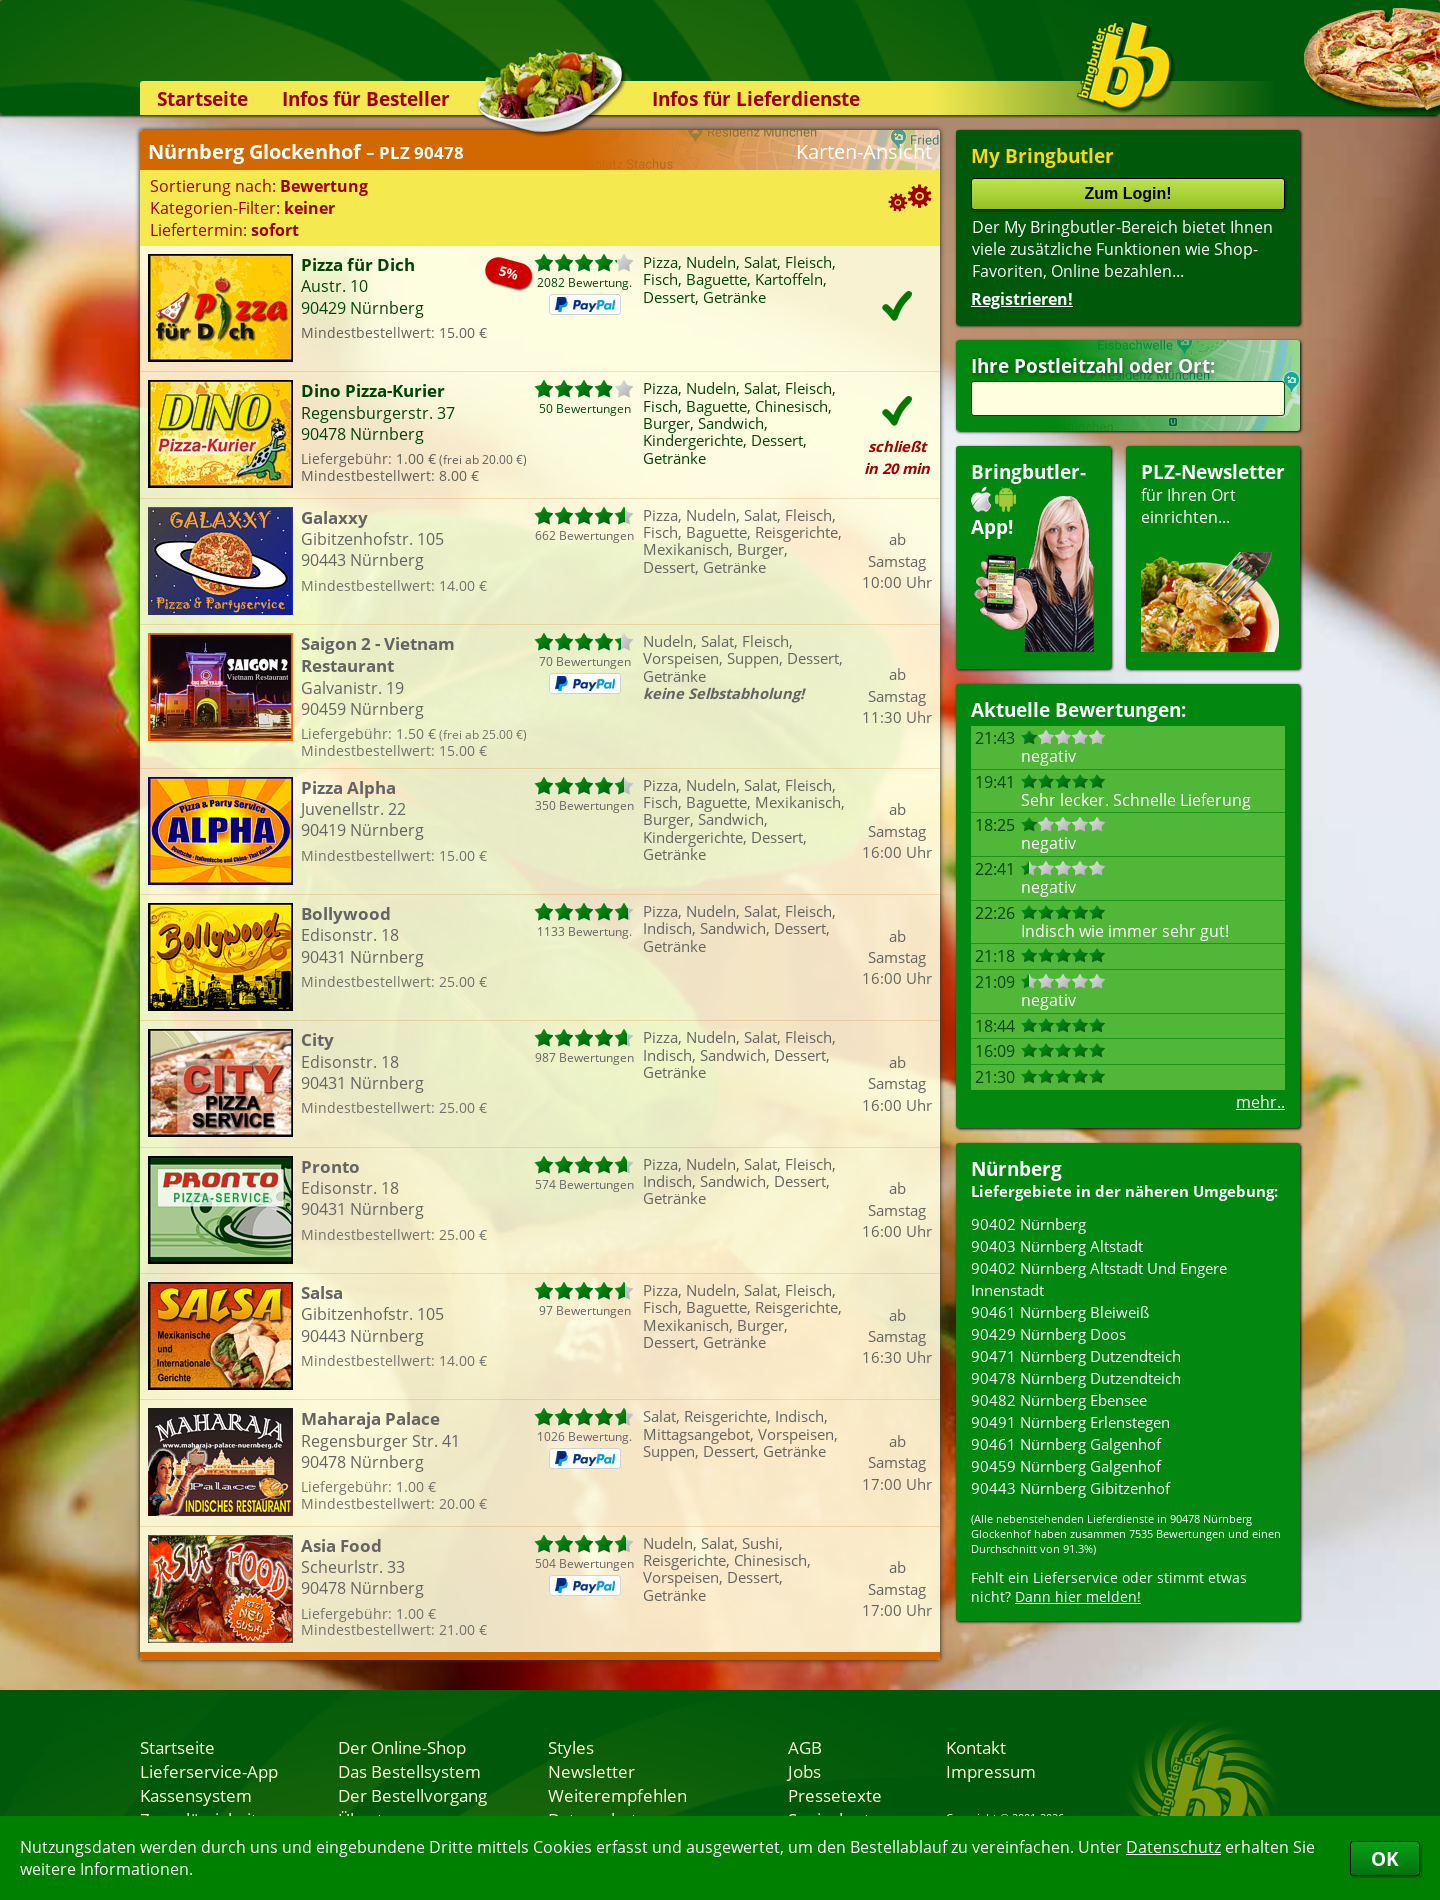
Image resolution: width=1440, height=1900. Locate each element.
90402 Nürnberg (1028, 1224)
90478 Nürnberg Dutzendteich (1076, 1378)
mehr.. (1260, 1102)
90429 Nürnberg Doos (1048, 1334)
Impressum (991, 1771)
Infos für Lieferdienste (756, 98)
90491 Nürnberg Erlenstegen (1070, 1422)
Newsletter (591, 1771)
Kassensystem (196, 1795)
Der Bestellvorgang (412, 1795)
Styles (571, 1747)
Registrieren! (1022, 299)
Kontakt (976, 1747)
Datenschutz (1173, 1847)
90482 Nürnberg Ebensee (1059, 1400)
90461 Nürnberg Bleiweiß (1060, 1312)
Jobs (804, 1771)
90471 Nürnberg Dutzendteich (1076, 1356)
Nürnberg (1016, 1168)
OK (1385, 1858)
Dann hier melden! (1078, 1596)
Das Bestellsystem (409, 1771)
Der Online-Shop (402, 1747)
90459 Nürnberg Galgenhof (1066, 1466)
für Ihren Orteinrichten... (1213, 555)
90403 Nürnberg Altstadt (1057, 1246)
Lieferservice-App (209, 1771)
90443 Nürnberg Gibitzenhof (1070, 1488)
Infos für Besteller (366, 98)
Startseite (202, 98)
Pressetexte (835, 1795)
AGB (805, 1747)
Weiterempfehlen (617, 1795)
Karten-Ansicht (864, 151)
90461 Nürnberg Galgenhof (1066, 1444)
